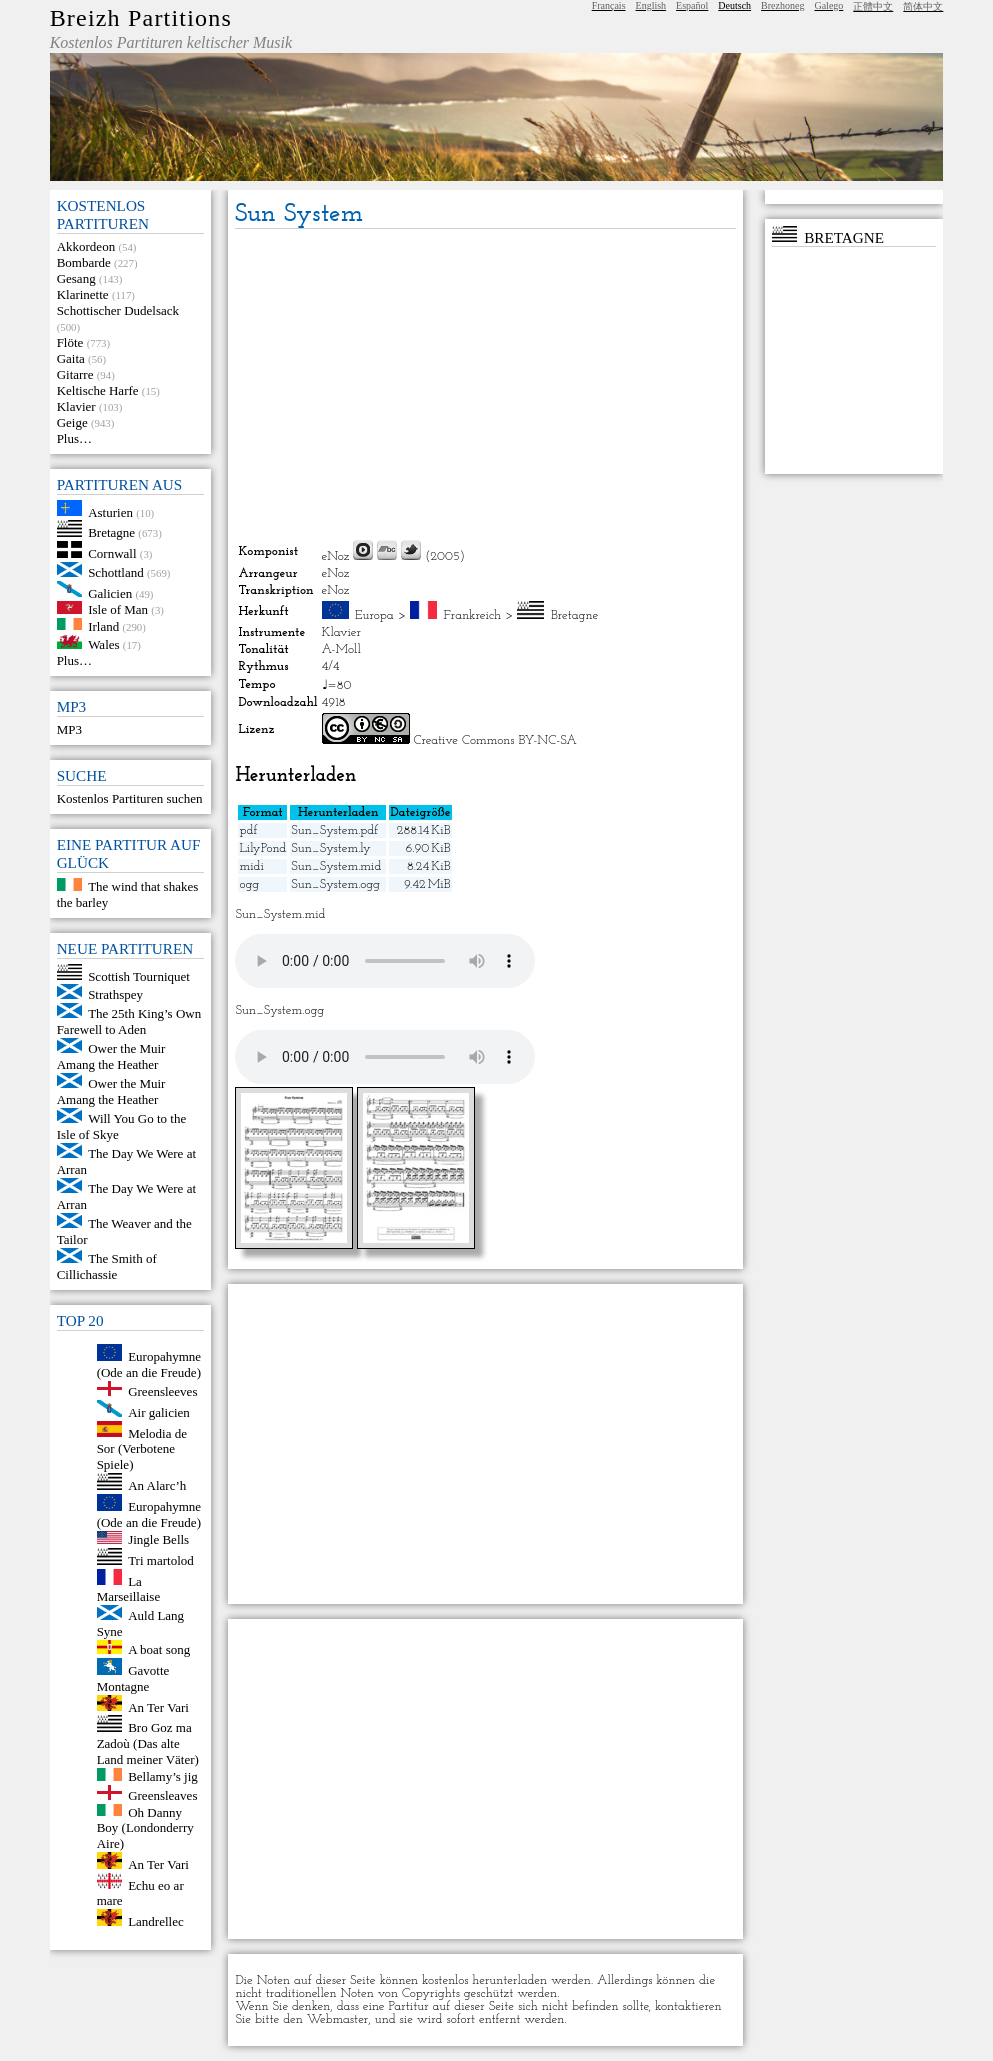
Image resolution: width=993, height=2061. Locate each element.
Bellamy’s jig (163, 1776)
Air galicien (159, 1412)
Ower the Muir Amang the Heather (111, 1056)
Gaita (71, 358)
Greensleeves (162, 1391)
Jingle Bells (158, 1539)
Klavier (76, 406)
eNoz (336, 556)
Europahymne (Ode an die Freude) (149, 1364)
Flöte (70, 342)
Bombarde (84, 262)
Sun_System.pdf (334, 830)
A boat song (159, 1649)
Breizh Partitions (141, 18)
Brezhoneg (782, 5)
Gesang (76, 278)
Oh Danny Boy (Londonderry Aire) (145, 1827)
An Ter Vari (158, 1706)
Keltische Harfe (98, 390)
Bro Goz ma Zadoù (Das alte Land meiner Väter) (148, 1743)
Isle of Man (118, 609)
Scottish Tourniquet (139, 975)
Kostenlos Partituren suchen (130, 798)
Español (692, 5)
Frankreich (473, 615)
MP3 (69, 729)
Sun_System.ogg (335, 884)
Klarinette (83, 294)
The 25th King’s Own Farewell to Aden (129, 1021)
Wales (103, 644)
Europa (374, 615)
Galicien (110, 592)
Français (609, 5)
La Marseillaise (129, 1588)
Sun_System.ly (331, 848)
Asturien (110, 511)
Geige (72, 422)
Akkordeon (86, 246)
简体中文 (923, 6)
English (651, 5)
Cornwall (112, 553)
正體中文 (873, 6)
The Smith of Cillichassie (107, 1266)
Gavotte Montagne (133, 1678)
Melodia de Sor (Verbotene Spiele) (142, 1448)
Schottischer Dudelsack (118, 310)
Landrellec (156, 1921)
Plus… (74, 438)
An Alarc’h (157, 1485)
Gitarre (75, 374)
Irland (103, 625)
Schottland (116, 572)
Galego (828, 5)
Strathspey (115, 994)
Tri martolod (161, 1560)
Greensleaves (162, 1795)
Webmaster (338, 2019)
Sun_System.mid (336, 866)
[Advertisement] (485, 384)
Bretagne (111, 532)
